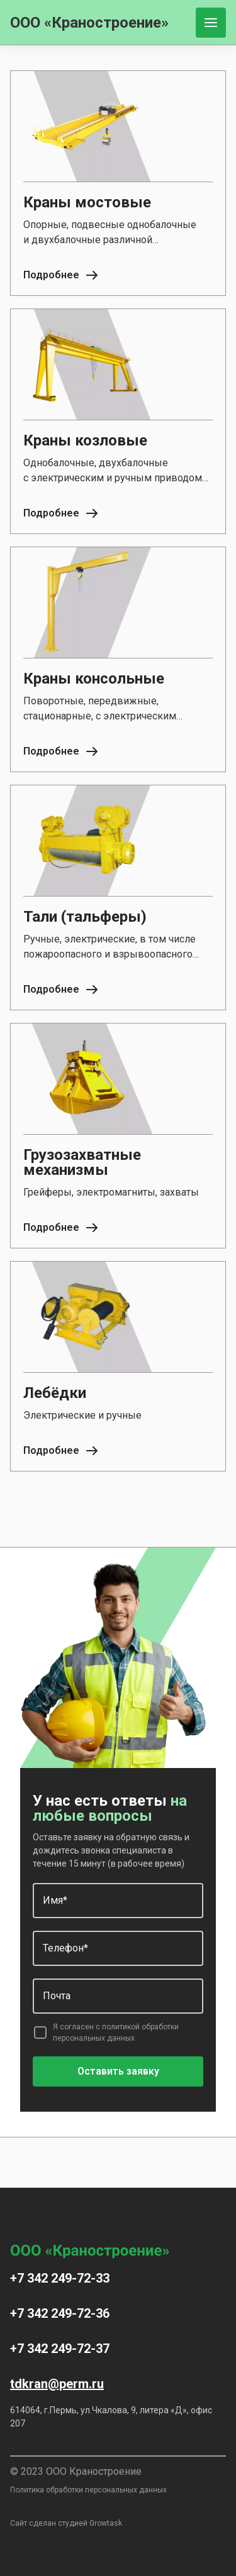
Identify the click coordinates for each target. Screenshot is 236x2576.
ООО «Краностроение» (89, 22)
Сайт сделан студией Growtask (66, 2523)
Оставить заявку (118, 2071)
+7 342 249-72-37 (60, 2348)
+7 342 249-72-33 (60, 2278)
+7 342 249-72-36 (60, 2313)
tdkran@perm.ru (57, 2383)
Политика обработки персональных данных (88, 2490)
